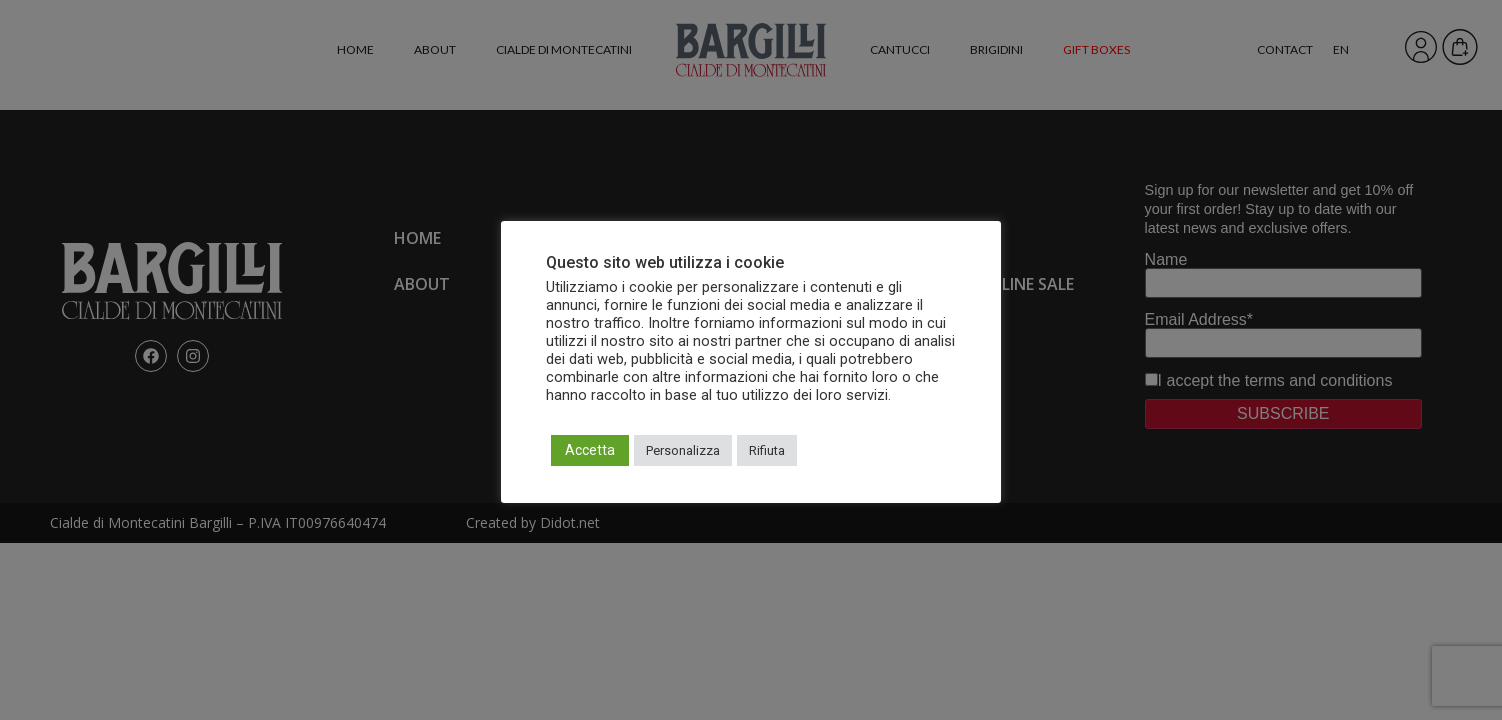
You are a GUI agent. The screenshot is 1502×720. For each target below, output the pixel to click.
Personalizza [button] (683, 450)
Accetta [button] (590, 450)
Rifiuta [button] (767, 450)
